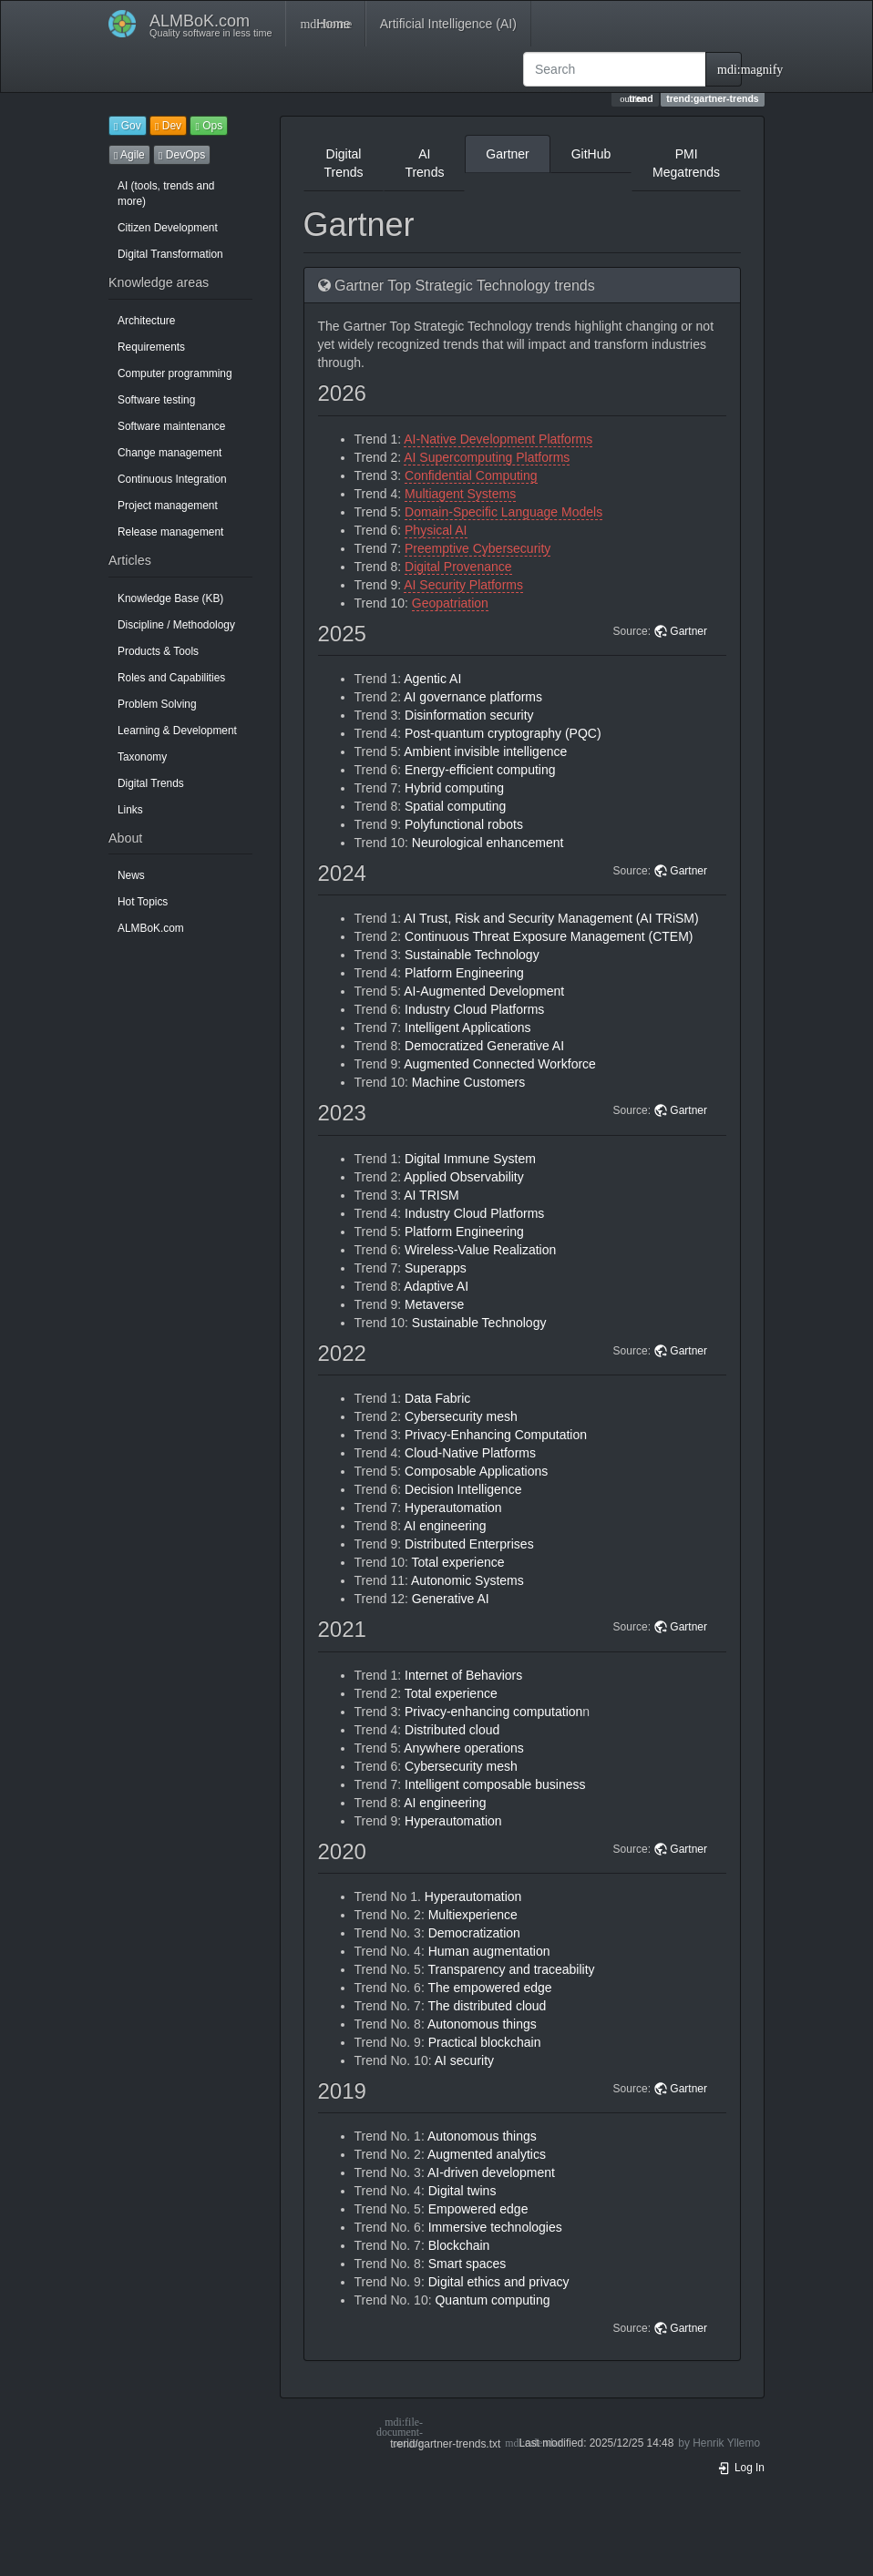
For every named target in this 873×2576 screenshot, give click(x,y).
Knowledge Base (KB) (170, 598)
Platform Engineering (464, 973)
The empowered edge (489, 1987)
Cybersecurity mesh (461, 1416)
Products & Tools (158, 651)
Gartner (507, 154)
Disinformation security (469, 715)
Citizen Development (168, 227)
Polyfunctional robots (464, 824)
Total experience (458, 1562)
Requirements (151, 347)
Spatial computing (455, 806)
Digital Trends (151, 783)
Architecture (146, 320)
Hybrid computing (454, 788)
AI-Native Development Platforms (498, 439)
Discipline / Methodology (176, 624)
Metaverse (434, 1304)
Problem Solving (157, 704)
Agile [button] (129, 154)
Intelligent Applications (468, 1027)
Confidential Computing (471, 475)
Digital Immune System (470, 1158)
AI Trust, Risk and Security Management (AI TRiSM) (551, 918)
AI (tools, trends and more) (166, 193)
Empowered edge (478, 2209)
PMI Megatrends (686, 163)
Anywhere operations (464, 1748)
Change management (169, 452)
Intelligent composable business (495, 1784)
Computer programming (175, 373)
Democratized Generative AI (484, 1045)
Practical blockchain (484, 2042)
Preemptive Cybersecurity (477, 548)
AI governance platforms (473, 697)
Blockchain (459, 2245)
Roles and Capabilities (171, 677)
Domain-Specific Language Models (503, 512)
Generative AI (450, 1598)
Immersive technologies (495, 2227)
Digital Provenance (458, 566)
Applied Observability (464, 1177)
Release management (170, 532)
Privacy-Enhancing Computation (496, 1434)
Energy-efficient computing (480, 769)
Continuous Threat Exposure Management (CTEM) (549, 936)
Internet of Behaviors (463, 1675)
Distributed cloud (452, 1729)
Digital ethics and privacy (499, 2281)
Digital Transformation (170, 254)
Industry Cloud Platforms (474, 1009)
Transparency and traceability (510, 1969)
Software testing (156, 400)
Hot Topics (143, 901)
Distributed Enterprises (469, 1544)
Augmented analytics (486, 2154)
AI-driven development (491, 2172)
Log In (741, 2467)
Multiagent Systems (460, 493)
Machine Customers (469, 1082)
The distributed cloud (486, 2005)
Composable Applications (476, 1471)
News (131, 875)
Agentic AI (432, 678)
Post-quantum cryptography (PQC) (503, 733)
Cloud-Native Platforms (470, 1453)
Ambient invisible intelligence (485, 751)
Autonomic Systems (467, 1580)
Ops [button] (208, 125)
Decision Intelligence (463, 1489)
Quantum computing (492, 2300)
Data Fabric (437, 1398)
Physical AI (436, 530)
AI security (464, 2060)
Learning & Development (177, 730)
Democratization (474, 1933)
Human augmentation (489, 1951)
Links (130, 809)
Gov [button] (127, 125)
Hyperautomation (453, 1507)
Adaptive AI (436, 1286)
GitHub (591, 154)
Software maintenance (171, 426)
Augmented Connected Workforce (500, 1064)
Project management (168, 505)
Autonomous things (482, 2024)
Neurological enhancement (488, 842)
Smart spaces (467, 2263)
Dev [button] (168, 125)
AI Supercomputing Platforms (487, 457)
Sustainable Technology (472, 954)
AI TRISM (431, 1195)
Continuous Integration (172, 479)
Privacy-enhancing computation (493, 1711)
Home (325, 24)
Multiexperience (473, 1914)
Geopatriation (450, 603)
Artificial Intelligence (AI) (448, 23)
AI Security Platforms (463, 585)
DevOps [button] (182, 154)
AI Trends (424, 163)
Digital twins (462, 2190)
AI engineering (445, 1525)
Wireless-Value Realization (480, 1249)
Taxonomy (142, 757)
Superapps (436, 1268)
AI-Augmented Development (484, 991)
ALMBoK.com (151, 928)
